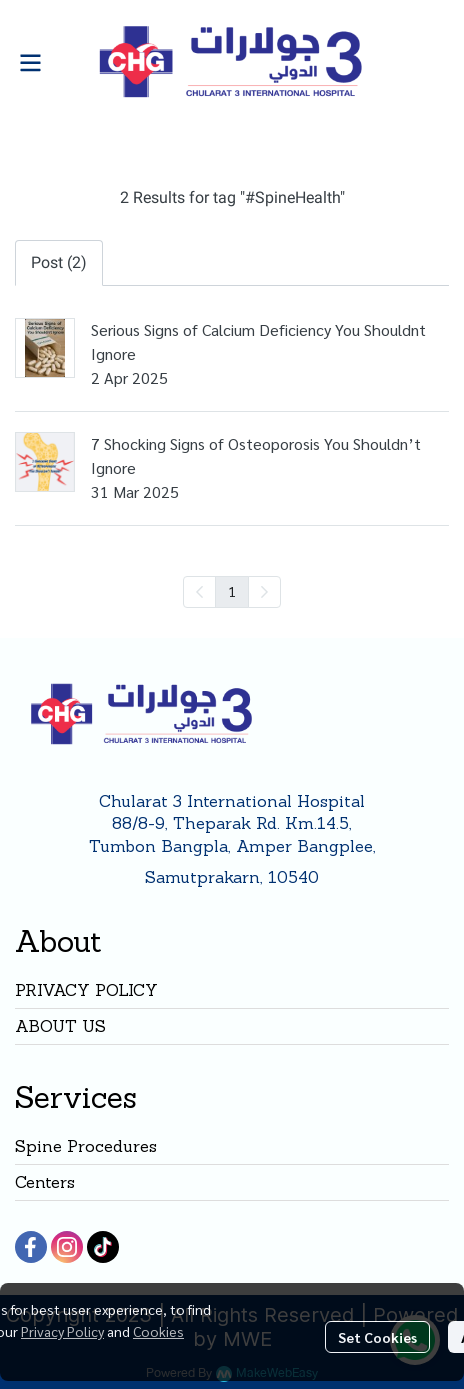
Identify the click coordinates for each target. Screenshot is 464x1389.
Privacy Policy (62, 1331)
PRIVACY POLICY (86, 990)
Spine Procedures (86, 1146)
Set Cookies (377, 1337)
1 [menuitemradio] (232, 591)
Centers (45, 1182)
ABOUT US (60, 1026)
